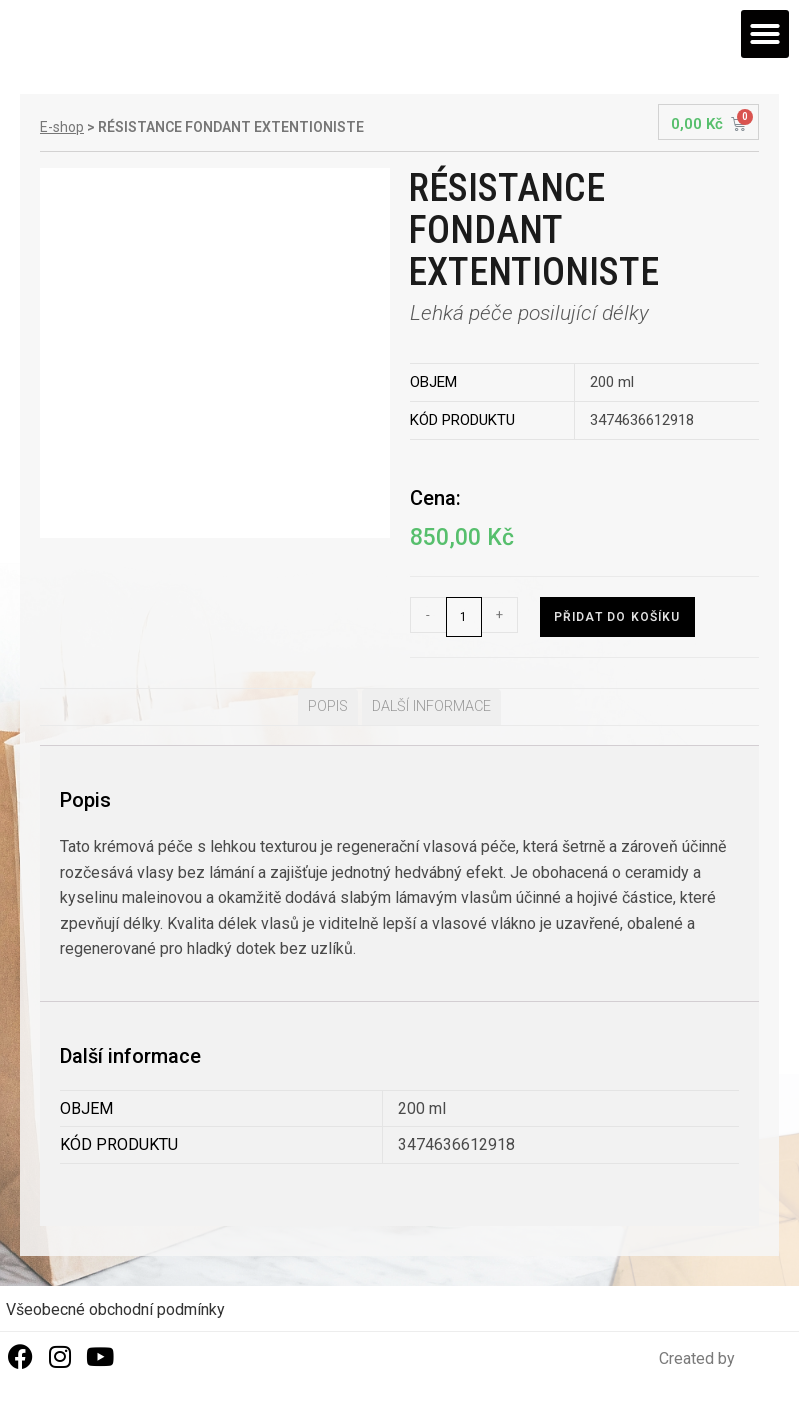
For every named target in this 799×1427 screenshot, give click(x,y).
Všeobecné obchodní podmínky (115, 1309)
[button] (765, 34)
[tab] (328, 707)
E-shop (62, 127)
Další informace (431, 706)
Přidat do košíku (617, 617)
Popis (328, 706)
